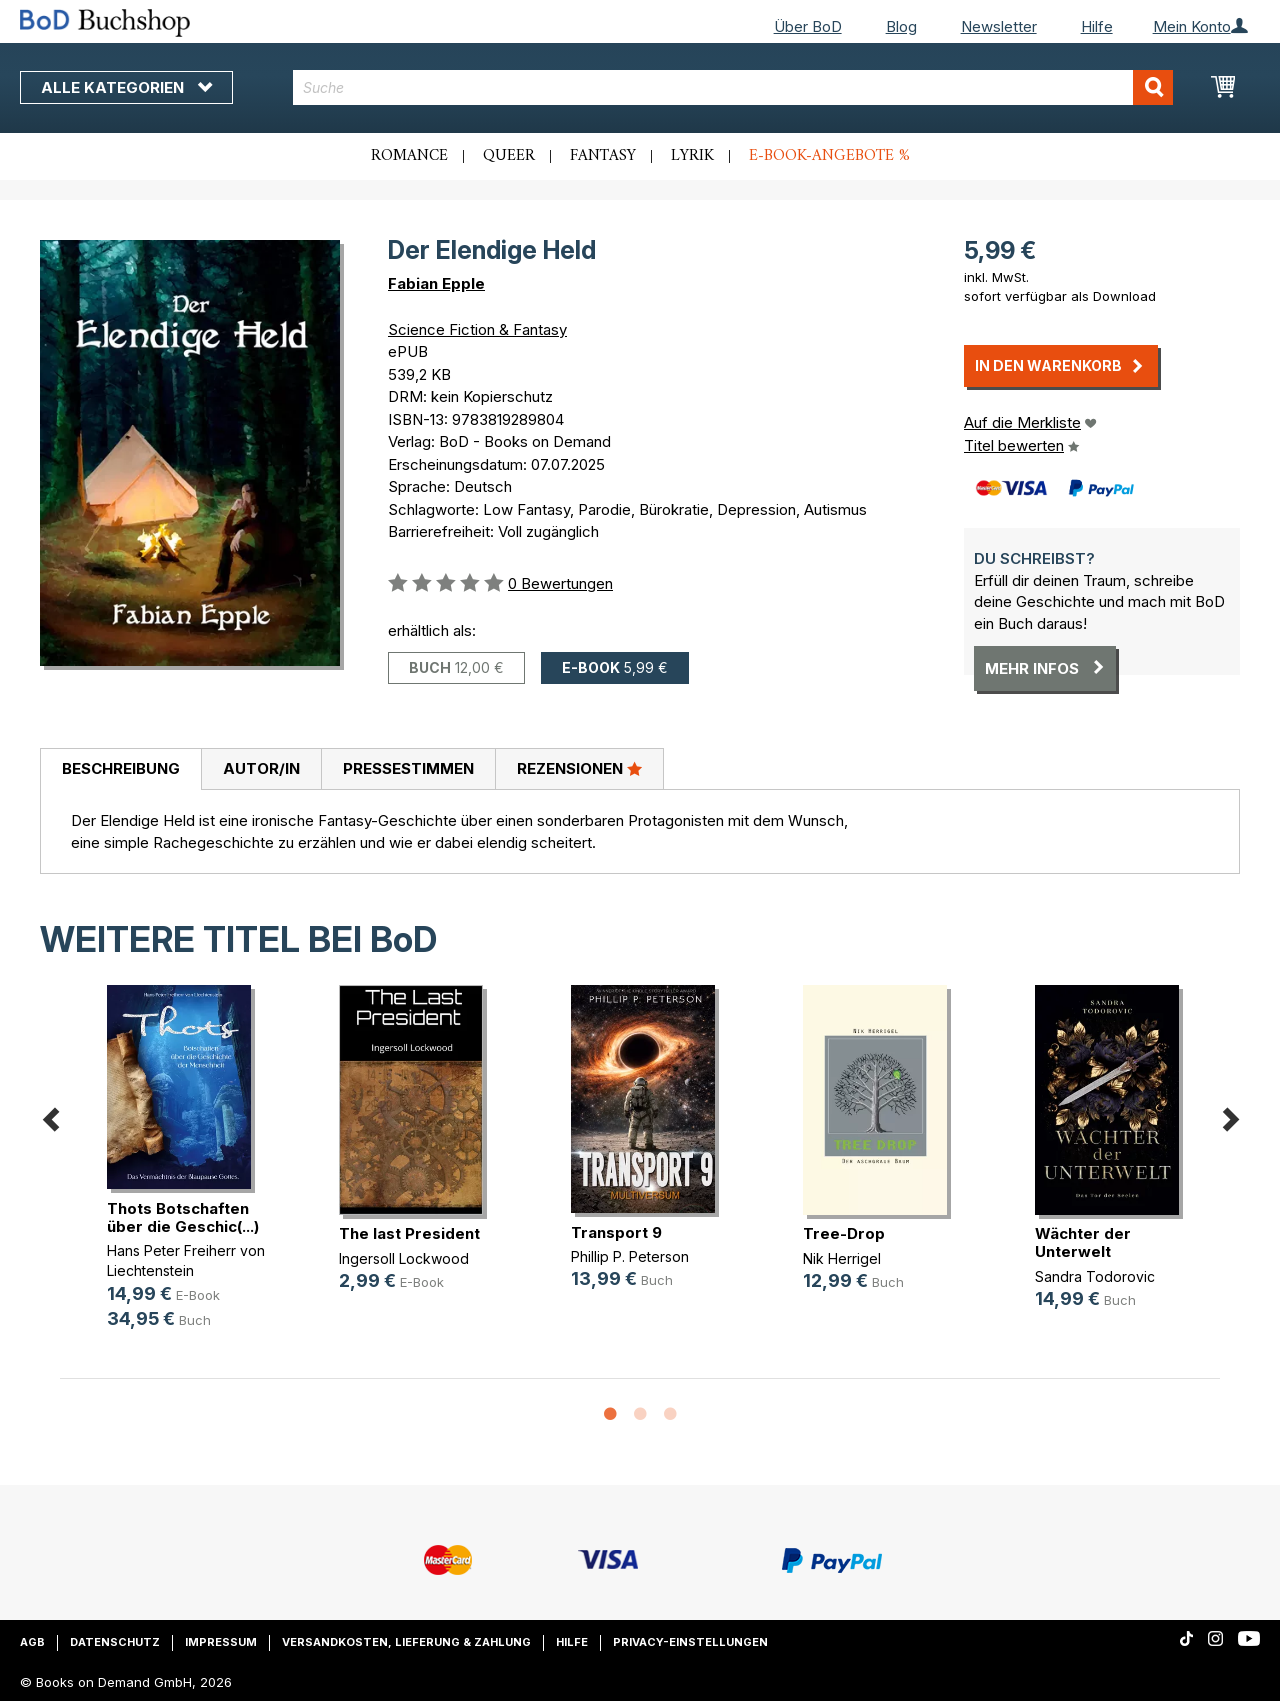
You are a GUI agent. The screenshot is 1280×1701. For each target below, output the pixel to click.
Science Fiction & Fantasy (477, 329)
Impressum (221, 1642)
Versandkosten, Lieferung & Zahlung (406, 1642)
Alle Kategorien (126, 87)
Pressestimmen (408, 768)
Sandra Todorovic (1095, 1276)
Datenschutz (115, 1642)
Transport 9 (616, 1232)
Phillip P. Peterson (630, 1256)
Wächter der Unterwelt (1083, 1242)
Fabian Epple (436, 283)
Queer (509, 156)
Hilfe (1097, 26)
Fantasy (603, 156)
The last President (409, 1233)
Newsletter (999, 26)
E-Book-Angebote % (829, 156)
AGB (32, 1642)
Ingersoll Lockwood (404, 1258)
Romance (409, 156)
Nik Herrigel (842, 1258)
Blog (901, 26)
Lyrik (692, 156)
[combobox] (733, 87)
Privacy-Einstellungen (690, 1642)
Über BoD (808, 26)
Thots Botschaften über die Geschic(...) (183, 1217)
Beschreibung (121, 768)
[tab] (120, 770)
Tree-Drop (844, 1233)
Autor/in (261, 768)
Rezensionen (579, 768)
